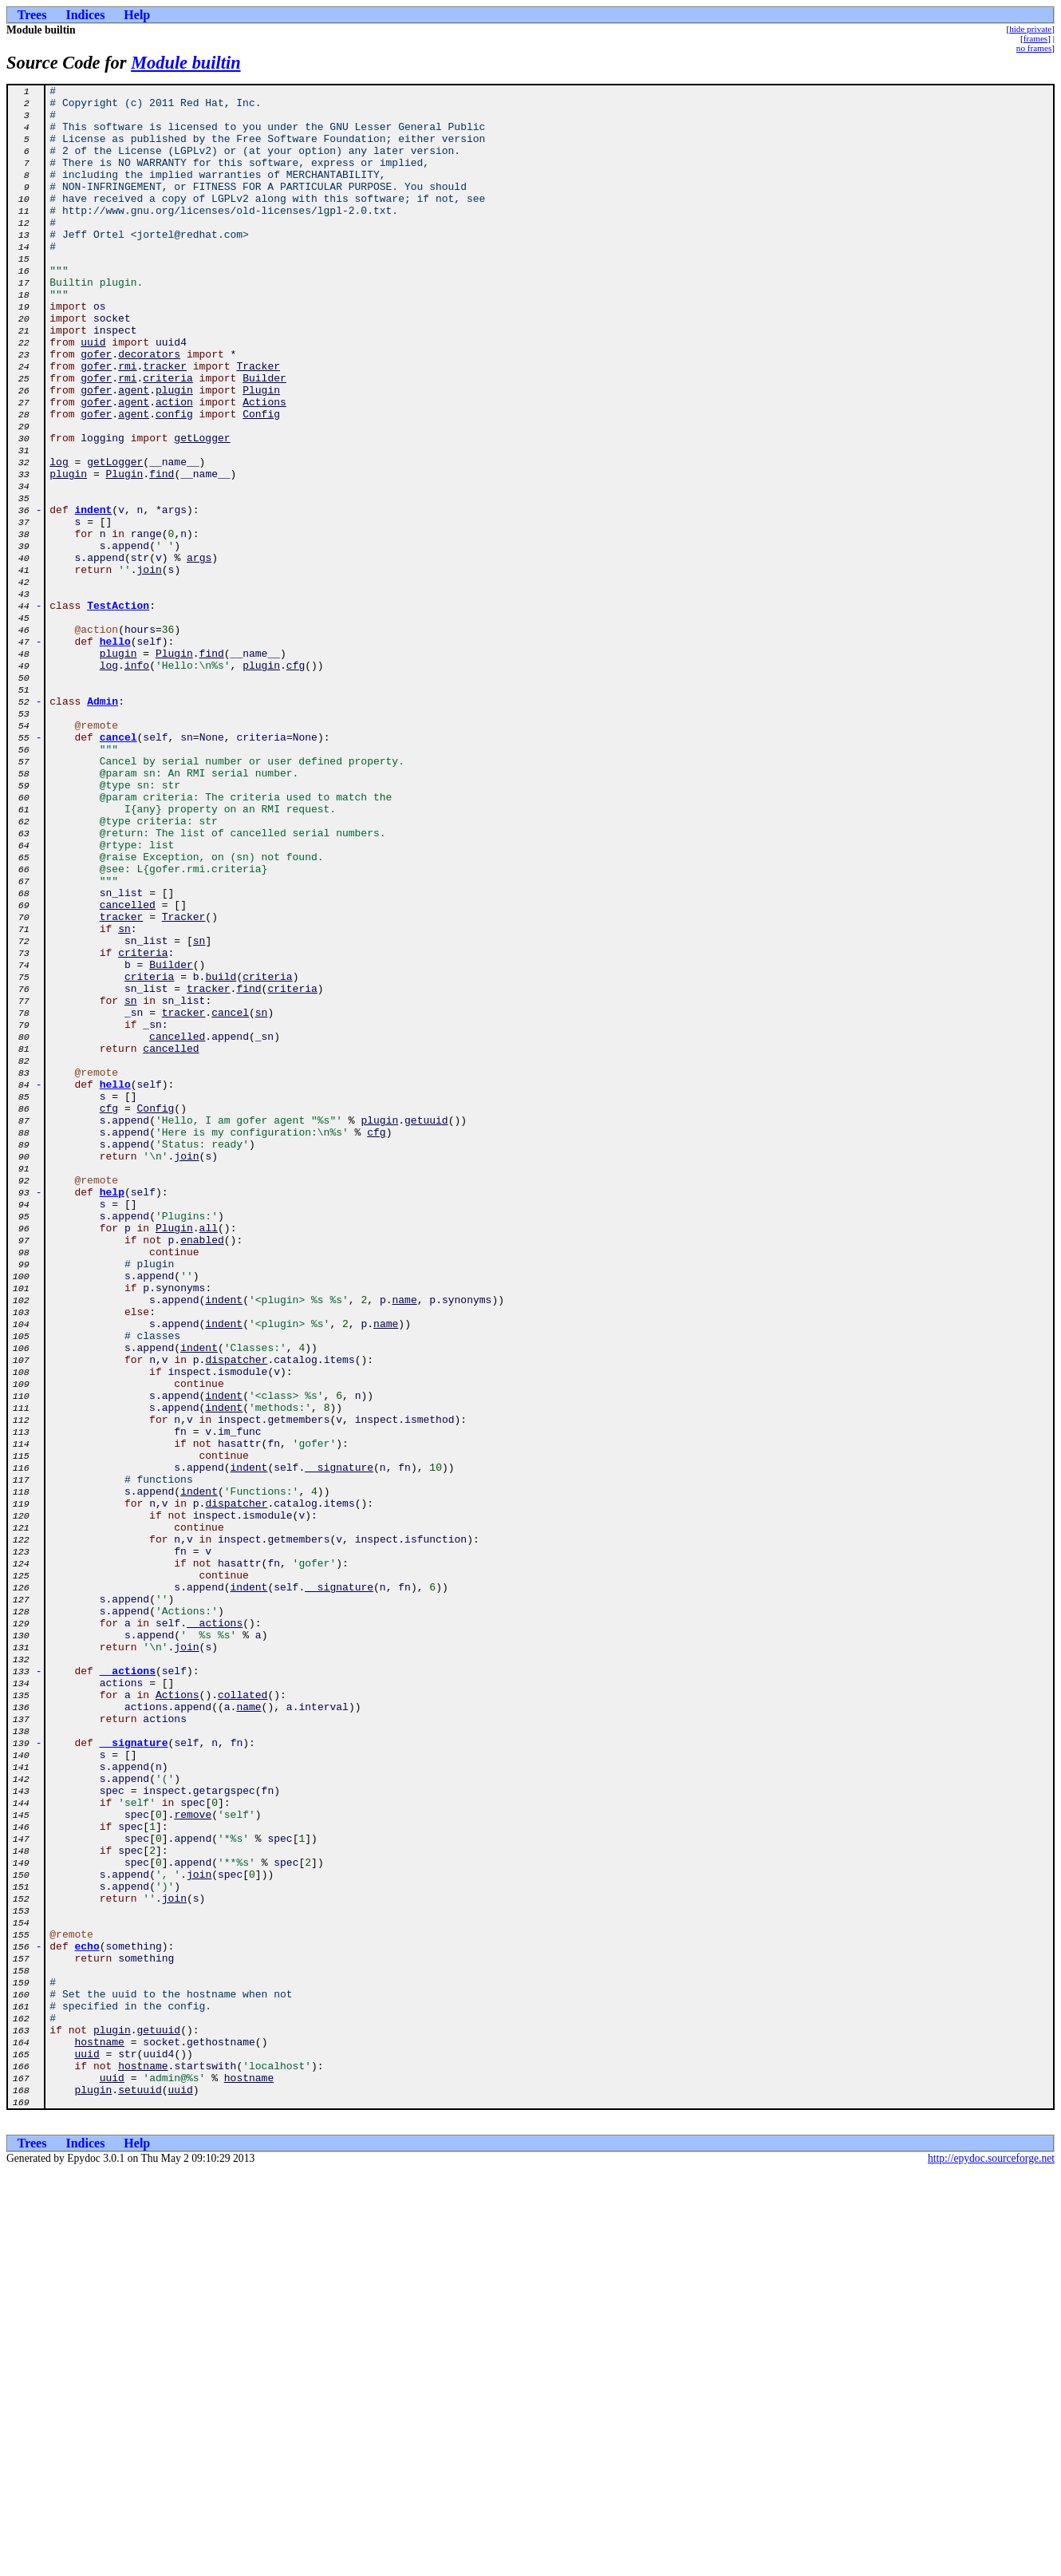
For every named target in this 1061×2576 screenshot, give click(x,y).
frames (1035, 38)
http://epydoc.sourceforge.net (991, 2563)
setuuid (140, 2491)
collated (242, 2017)
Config (261, 480)
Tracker (258, 423)
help (112, 1414)
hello (115, 753)
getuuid (426, 1328)
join (149, 667)
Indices (85, 15)
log (58, 538)
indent (93, 595)
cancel (118, 868)
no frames (1033, 48)
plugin (174, 451)
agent (133, 451)
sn (124, 1098)
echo (87, 2319)
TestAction (118, 710)
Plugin (261, 451)
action (174, 466)
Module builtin (186, 63)
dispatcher (236, 1615)
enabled (202, 1471)
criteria (167, 437)
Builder (264, 437)
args (199, 653)
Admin (102, 825)
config (174, 480)
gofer (96, 408)
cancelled (128, 1069)
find (161, 552)
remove (192, 2161)
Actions (264, 466)
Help (137, 15)
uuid (93, 394)
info (136, 782)
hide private (1030, 29)
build (220, 1155)
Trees (32, 15)
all (208, 1457)
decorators (149, 408)
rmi (127, 423)
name (404, 1543)
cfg (295, 782)
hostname (99, 2434)
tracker (165, 423)
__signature (339, 1744)
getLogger (202, 509)
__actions (215, 1931)
